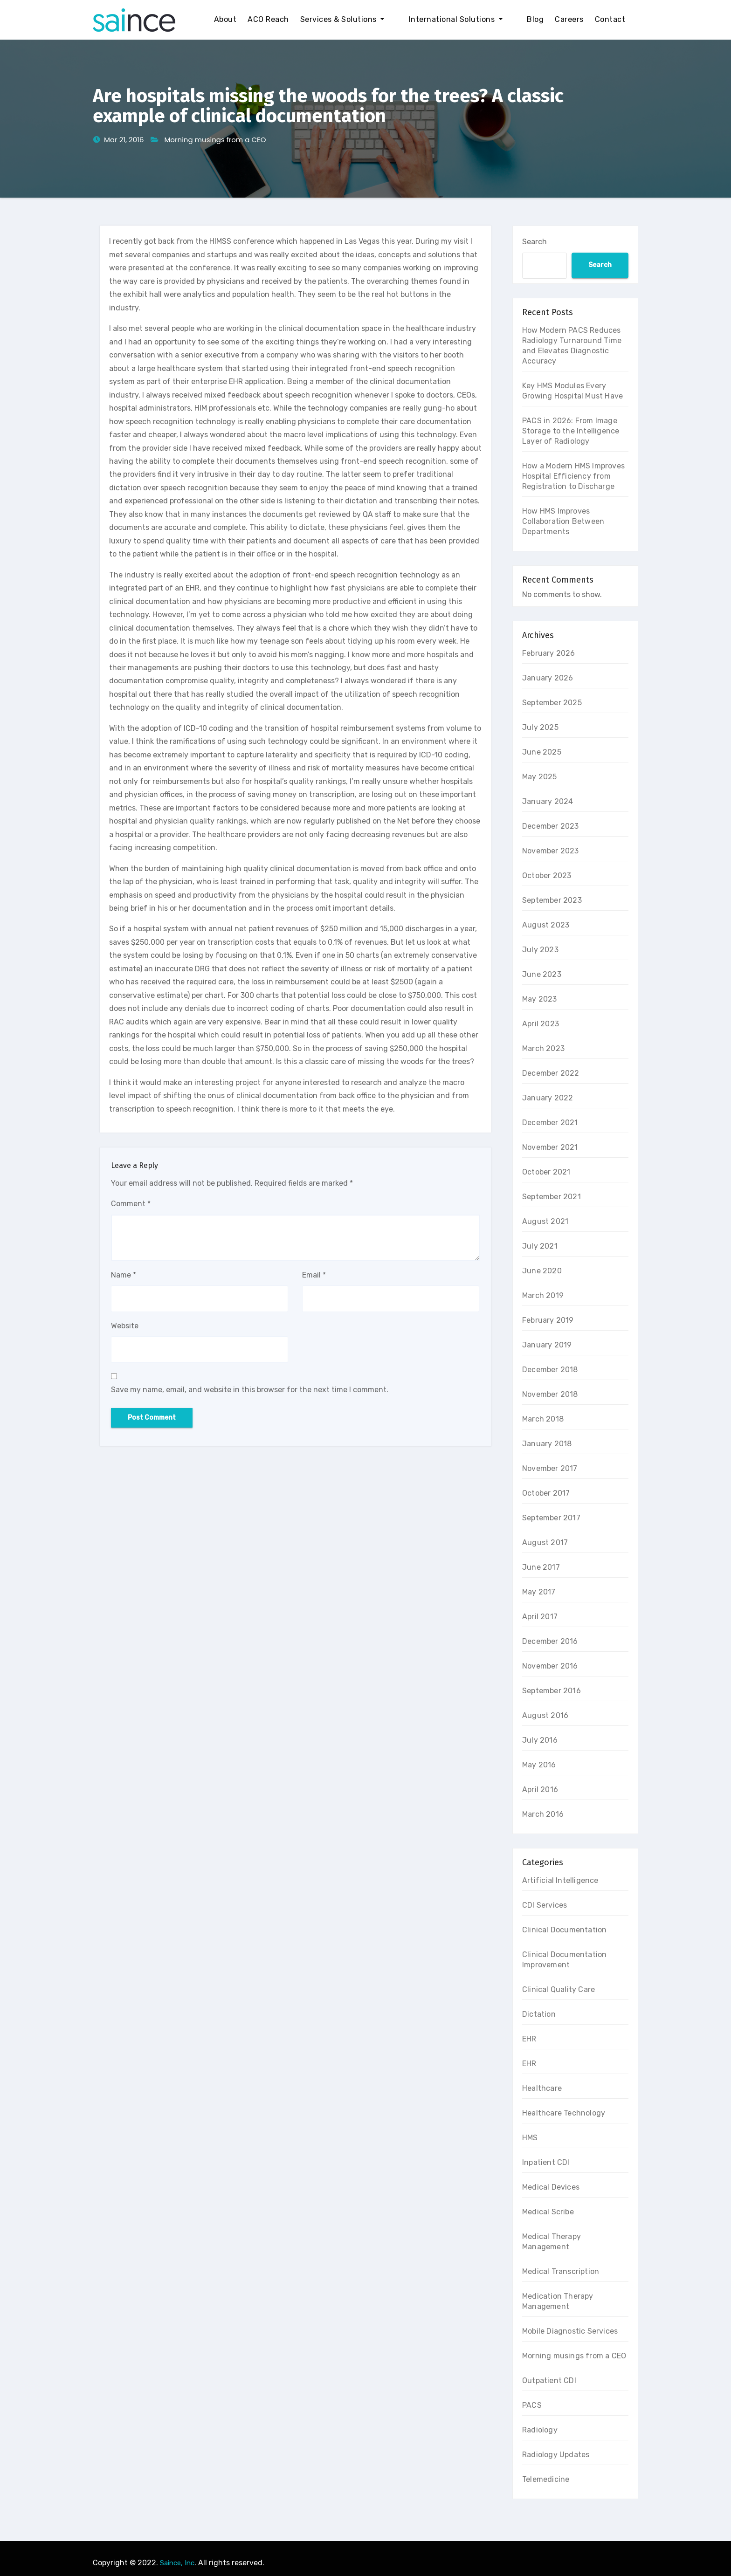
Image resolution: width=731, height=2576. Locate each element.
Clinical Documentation (564, 1929)
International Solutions (469, 19)
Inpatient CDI (546, 2162)
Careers (569, 19)
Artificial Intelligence (560, 1880)
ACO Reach (295, 19)
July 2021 (540, 1246)
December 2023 (550, 826)
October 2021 (546, 1172)
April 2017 (540, 1616)
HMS (530, 2137)
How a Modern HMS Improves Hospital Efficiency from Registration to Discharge (573, 476)
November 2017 (550, 1468)
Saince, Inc (177, 2563)
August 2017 (545, 1542)
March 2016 (543, 1814)
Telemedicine (545, 2479)
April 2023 (540, 1023)
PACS (532, 2405)
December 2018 (550, 1369)
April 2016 (540, 1789)
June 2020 (542, 1270)
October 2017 (546, 1493)
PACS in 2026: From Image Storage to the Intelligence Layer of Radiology (570, 431)
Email (314, 1275)
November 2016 (550, 1666)
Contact (610, 19)
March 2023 (543, 1048)
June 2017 (541, 1567)
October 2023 (546, 875)
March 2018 (543, 1419)
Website (124, 1325)
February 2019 (548, 1320)
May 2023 (539, 999)
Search (534, 241)
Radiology (540, 2429)
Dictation (539, 2014)
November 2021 (550, 1147)
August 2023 (545, 924)
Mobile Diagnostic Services (570, 2331)
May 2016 (539, 1764)
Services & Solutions (368, 19)
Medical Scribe (548, 2211)
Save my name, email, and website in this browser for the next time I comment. (249, 1389)
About (251, 19)
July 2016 (540, 1740)
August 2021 (545, 1221)
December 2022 (550, 1073)
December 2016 (550, 1641)
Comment (131, 1203)
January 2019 (547, 1344)
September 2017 (551, 1517)
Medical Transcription (560, 2271)
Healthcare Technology (563, 2113)
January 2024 (547, 801)
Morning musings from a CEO (215, 139)
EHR (529, 2038)
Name (123, 1275)
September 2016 (551, 1690)
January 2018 (547, 1443)
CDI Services (544, 1905)
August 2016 (545, 1715)
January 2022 (547, 1097)
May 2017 (539, 1591)
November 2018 (550, 1394)
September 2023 (552, 900)
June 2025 (541, 752)
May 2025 (539, 776)
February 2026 (548, 653)
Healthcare (542, 2088)
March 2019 (543, 1295)
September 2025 (552, 702)
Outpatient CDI (549, 2380)
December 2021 (550, 1122)
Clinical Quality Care (558, 1989)
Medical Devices (550, 2187)
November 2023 (550, 850)
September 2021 (551, 1196)
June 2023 (541, 974)
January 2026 (547, 677)
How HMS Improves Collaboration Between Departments (563, 521)
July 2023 (540, 949)
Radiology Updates (555, 2454)
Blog (535, 19)
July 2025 (540, 727)
